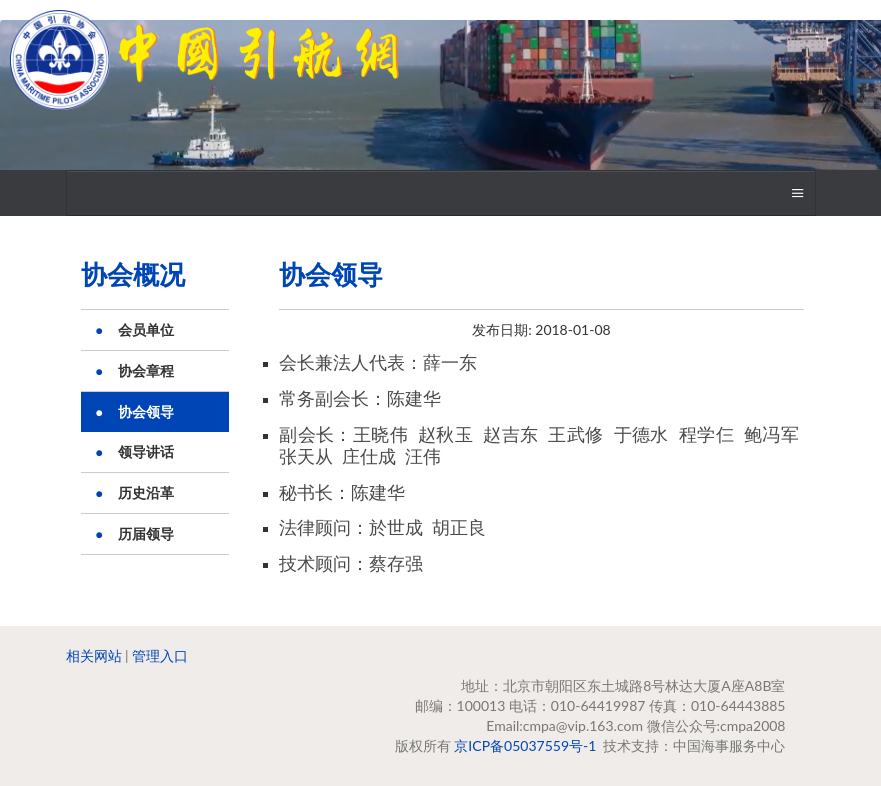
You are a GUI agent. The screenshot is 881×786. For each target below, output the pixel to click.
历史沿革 (146, 492)
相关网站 (94, 655)
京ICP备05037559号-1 (525, 745)
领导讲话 (146, 451)
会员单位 (146, 329)
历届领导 (146, 533)
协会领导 (146, 411)
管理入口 (160, 655)
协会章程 (146, 370)
